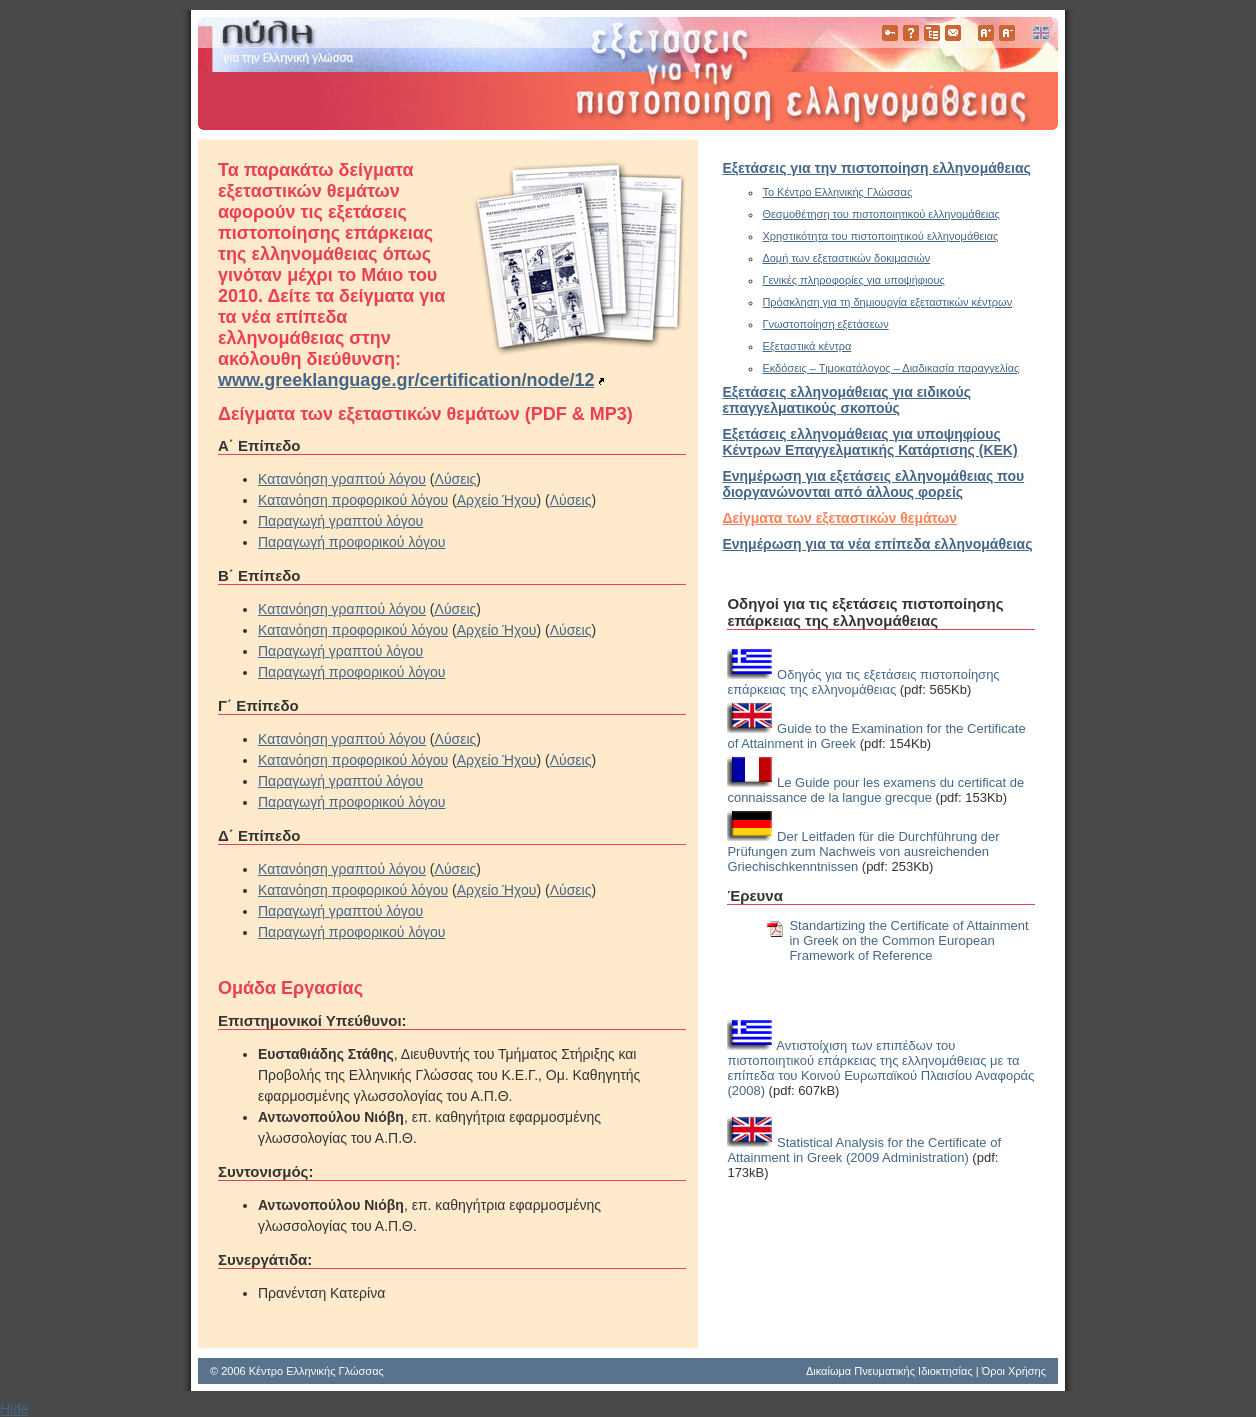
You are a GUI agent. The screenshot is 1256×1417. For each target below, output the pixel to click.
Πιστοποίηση (890, 33)
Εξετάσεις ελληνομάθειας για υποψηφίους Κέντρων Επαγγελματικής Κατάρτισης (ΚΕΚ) (869, 442)
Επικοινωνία (953, 33)
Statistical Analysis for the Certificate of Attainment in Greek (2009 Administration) (864, 1150)
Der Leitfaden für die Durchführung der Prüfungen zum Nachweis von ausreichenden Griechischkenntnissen (863, 851)
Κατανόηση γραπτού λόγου (342, 479)
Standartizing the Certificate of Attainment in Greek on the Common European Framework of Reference (908, 940)
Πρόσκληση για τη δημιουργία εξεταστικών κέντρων (887, 302)
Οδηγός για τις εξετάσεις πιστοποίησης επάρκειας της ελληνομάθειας (863, 682)
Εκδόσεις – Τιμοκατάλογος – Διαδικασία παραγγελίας (890, 368)
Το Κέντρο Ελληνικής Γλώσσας (837, 192)
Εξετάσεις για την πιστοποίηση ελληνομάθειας (876, 168)
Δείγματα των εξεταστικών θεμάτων (839, 518)
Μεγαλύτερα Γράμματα (986, 33)
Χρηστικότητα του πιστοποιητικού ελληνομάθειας (880, 236)
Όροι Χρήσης (1014, 1371)
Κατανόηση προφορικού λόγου (353, 500)
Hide (14, 1409)
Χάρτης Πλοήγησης (932, 33)
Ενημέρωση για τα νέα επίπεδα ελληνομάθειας (877, 544)
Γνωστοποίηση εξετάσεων (825, 324)
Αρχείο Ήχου (497, 500)
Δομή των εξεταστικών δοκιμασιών (846, 258)
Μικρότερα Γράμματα (1007, 33)
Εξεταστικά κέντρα (806, 346)
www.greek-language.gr (628, 73)
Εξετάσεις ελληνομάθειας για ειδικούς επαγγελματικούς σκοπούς (846, 400)
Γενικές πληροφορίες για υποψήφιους (853, 280)
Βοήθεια (911, 33)
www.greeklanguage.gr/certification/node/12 (406, 380)
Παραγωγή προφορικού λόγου (351, 542)
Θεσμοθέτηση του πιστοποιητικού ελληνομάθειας (880, 214)
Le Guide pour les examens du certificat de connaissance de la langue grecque (875, 790)
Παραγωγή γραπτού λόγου (340, 521)
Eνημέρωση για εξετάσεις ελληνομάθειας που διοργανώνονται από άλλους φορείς (873, 484)
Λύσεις (456, 479)
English (1040, 33)
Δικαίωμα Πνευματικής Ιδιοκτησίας (889, 1371)
